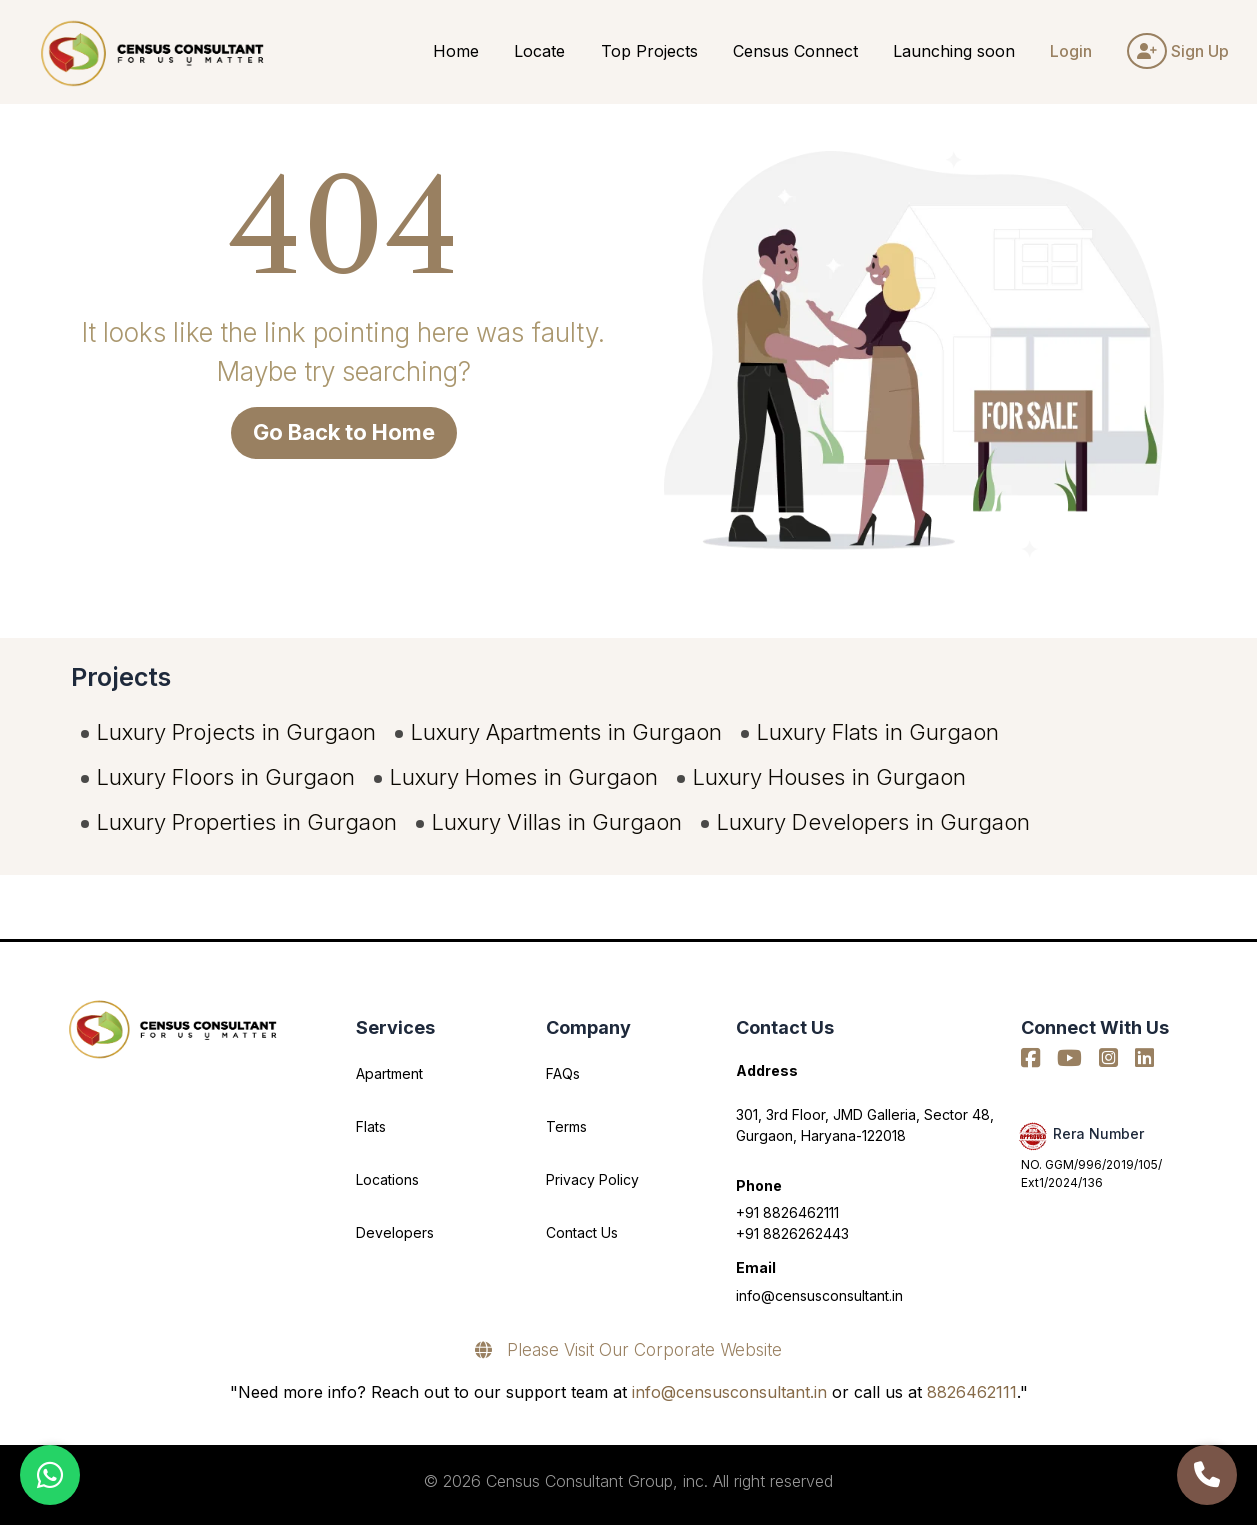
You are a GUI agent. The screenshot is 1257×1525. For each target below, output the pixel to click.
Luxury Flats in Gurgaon (878, 732)
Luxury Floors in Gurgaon (226, 777)
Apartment (389, 1073)
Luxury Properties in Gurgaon (247, 822)
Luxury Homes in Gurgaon (524, 777)
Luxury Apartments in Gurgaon (566, 732)
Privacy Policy (592, 1179)
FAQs (563, 1073)
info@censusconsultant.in (819, 1295)
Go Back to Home (344, 432)
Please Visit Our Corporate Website (628, 1350)
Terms (566, 1126)
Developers (395, 1232)
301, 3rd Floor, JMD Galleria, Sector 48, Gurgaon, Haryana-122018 (865, 1125)
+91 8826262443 (792, 1233)
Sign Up (1178, 51)
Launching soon (954, 51)
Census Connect (795, 51)
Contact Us (582, 1232)
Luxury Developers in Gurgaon (873, 822)
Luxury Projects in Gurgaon (236, 732)
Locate (539, 51)
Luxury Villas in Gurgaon (557, 822)
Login (1071, 51)
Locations (387, 1179)
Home (456, 51)
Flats (371, 1126)
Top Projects (649, 51)
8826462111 (972, 1392)
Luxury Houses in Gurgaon (829, 777)
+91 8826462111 (787, 1212)
